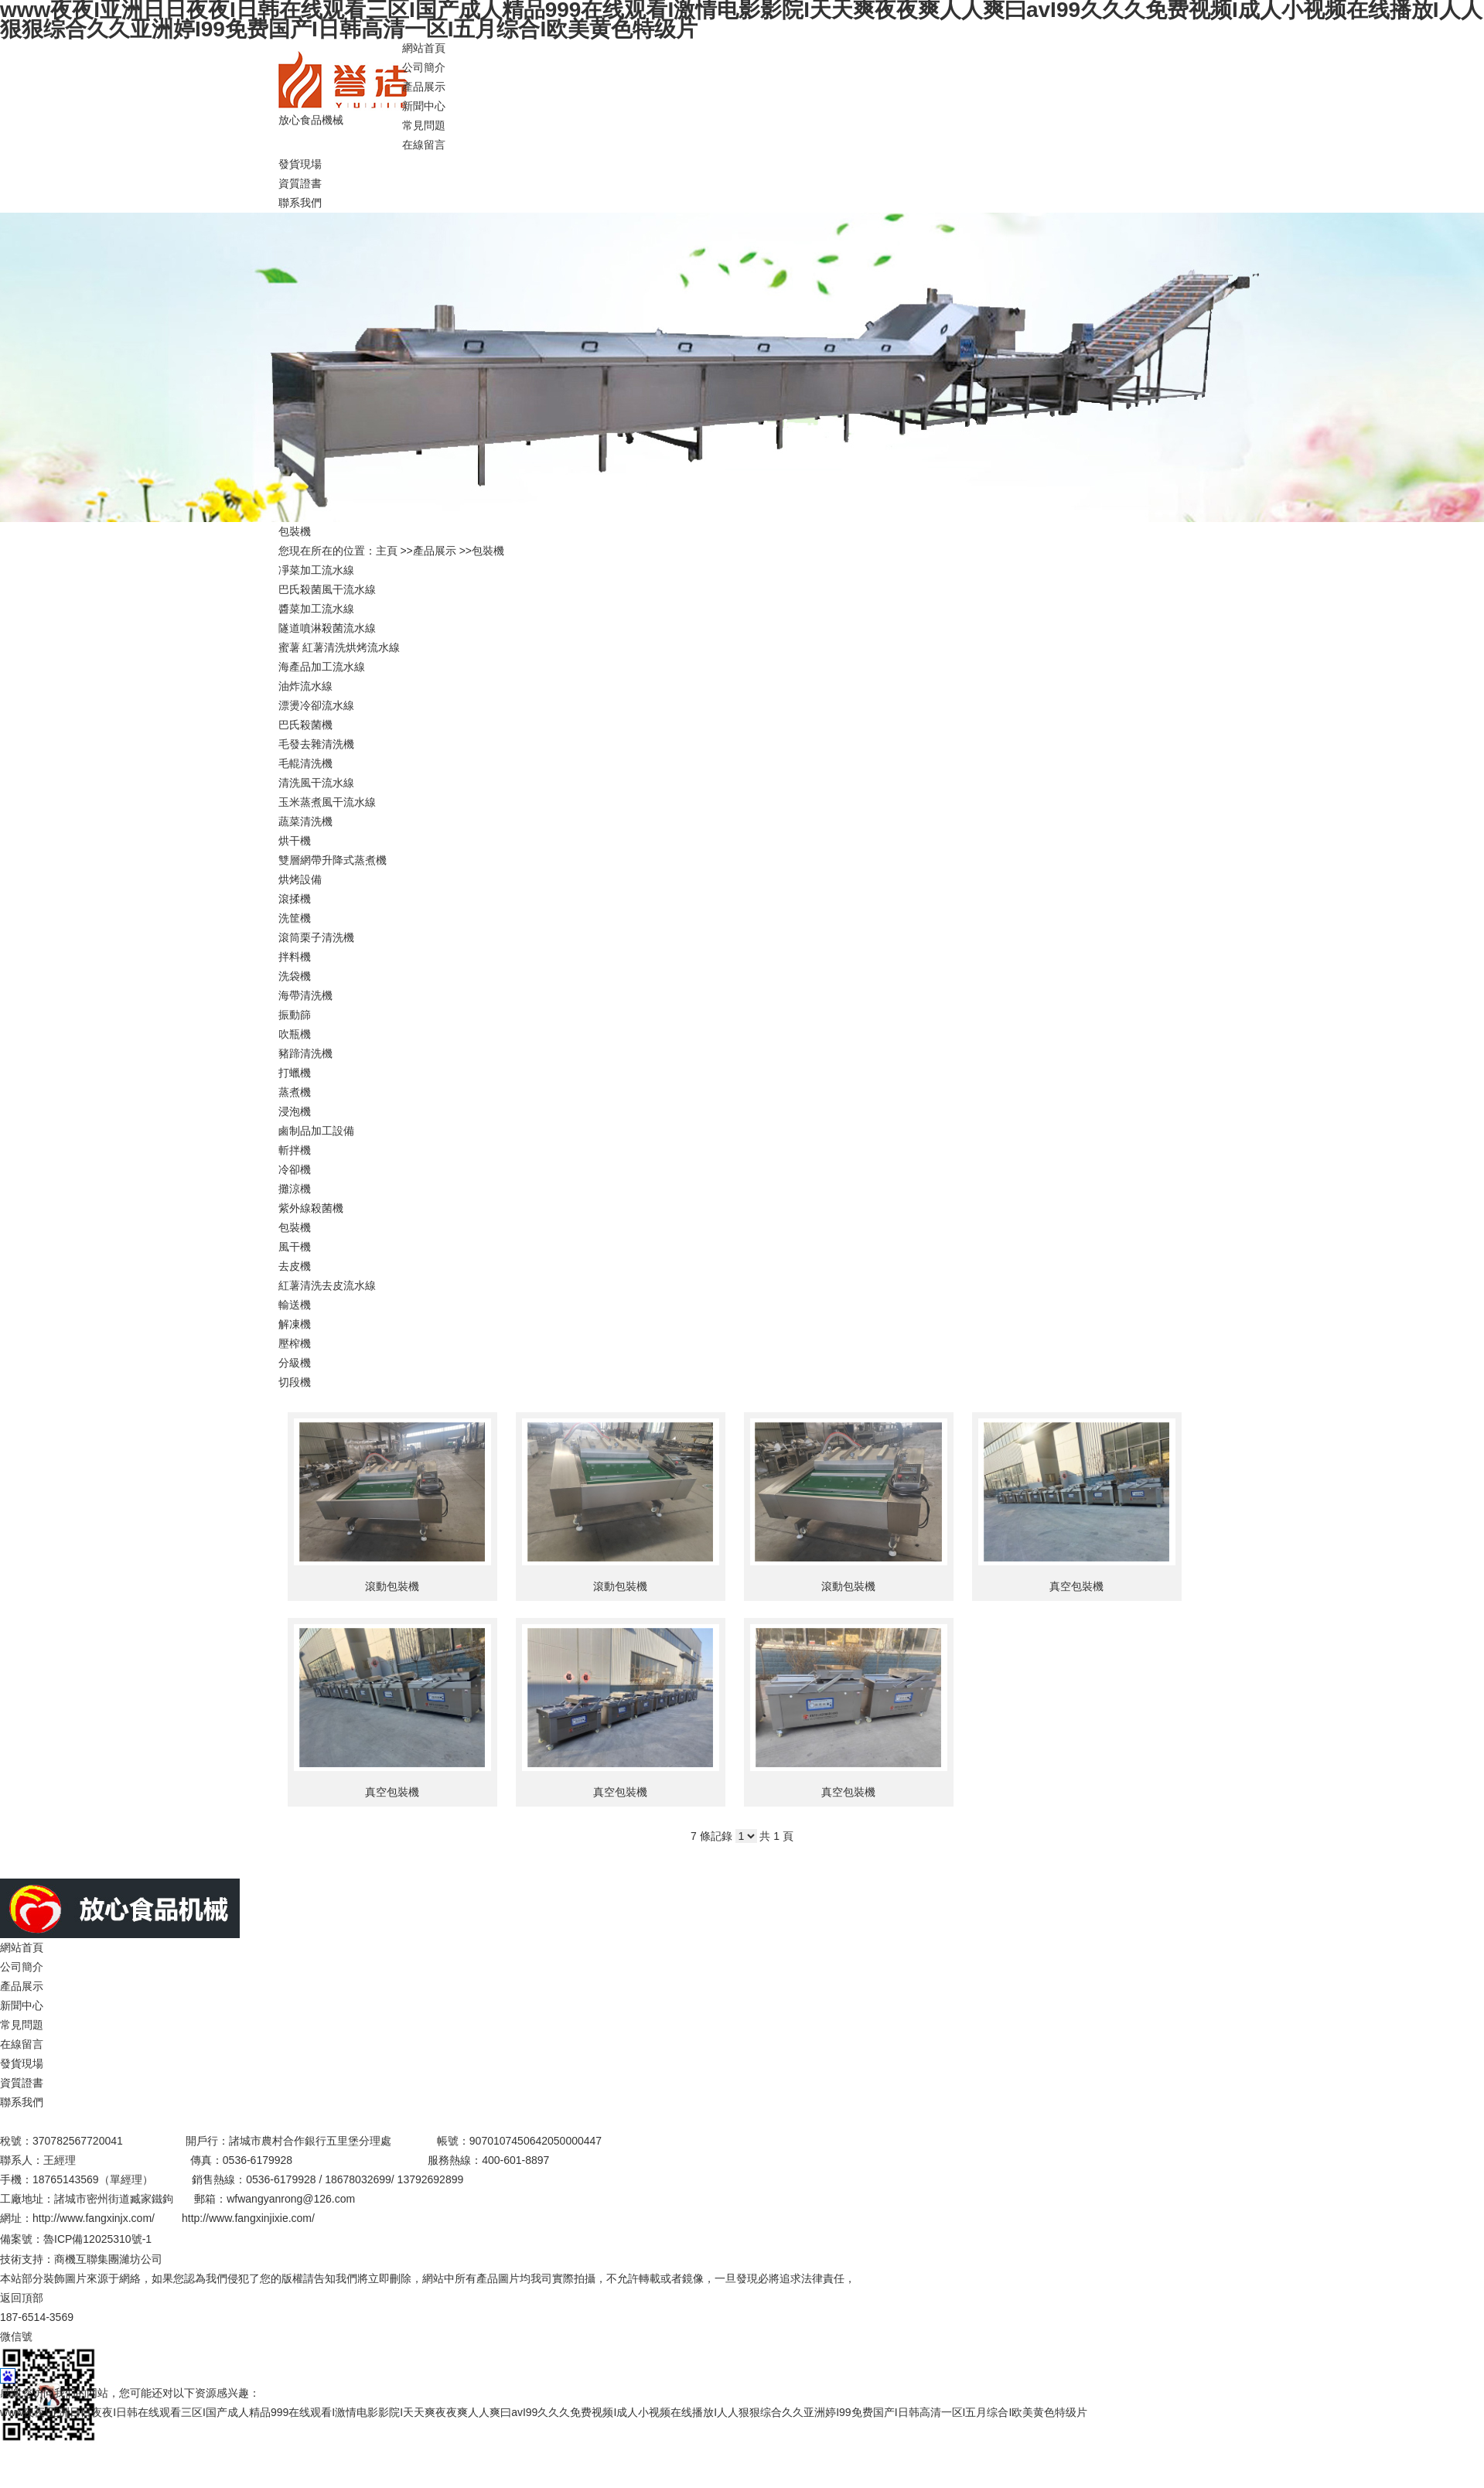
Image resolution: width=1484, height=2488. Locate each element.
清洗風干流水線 (316, 782)
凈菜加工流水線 (316, 570)
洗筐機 (294, 918)
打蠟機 (294, 1073)
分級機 (294, 1363)
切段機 (294, 1382)
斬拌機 (294, 1150)
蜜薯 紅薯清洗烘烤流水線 (339, 647)
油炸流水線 (305, 686)
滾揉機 (294, 898)
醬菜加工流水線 (316, 608)
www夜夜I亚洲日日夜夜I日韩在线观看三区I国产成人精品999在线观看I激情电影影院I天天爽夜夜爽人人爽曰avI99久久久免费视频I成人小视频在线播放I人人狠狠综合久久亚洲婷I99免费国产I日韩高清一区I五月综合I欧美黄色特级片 (543, 2412)
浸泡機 (294, 1111)
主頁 (386, 550)
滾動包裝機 (392, 1586)
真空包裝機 (1076, 1586)
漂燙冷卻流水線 (316, 705)
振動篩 (294, 1015)
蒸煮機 (294, 1092)
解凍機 (294, 1324)
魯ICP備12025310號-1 (97, 2239)
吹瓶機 (294, 1034)
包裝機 (488, 550)
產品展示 (434, 550)
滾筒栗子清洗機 (316, 937)
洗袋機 (294, 976)
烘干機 (294, 840)
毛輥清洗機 (305, 763)
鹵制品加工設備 (316, 1131)
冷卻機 (294, 1169)
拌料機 (294, 956)
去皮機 (294, 1266)
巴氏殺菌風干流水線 (327, 589)
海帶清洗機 (305, 995)
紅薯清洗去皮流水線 (327, 1285)
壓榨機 (294, 1343)
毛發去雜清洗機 (316, 744)
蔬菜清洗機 (305, 821)
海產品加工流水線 (321, 666)
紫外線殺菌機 (310, 1208)
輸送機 (294, 1305)
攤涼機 (294, 1189)
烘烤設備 (300, 879)
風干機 (294, 1247)
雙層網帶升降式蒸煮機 (332, 860)
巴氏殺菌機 (305, 724)
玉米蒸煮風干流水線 (327, 802)
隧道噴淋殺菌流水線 (327, 628)
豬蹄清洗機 (305, 1053)
